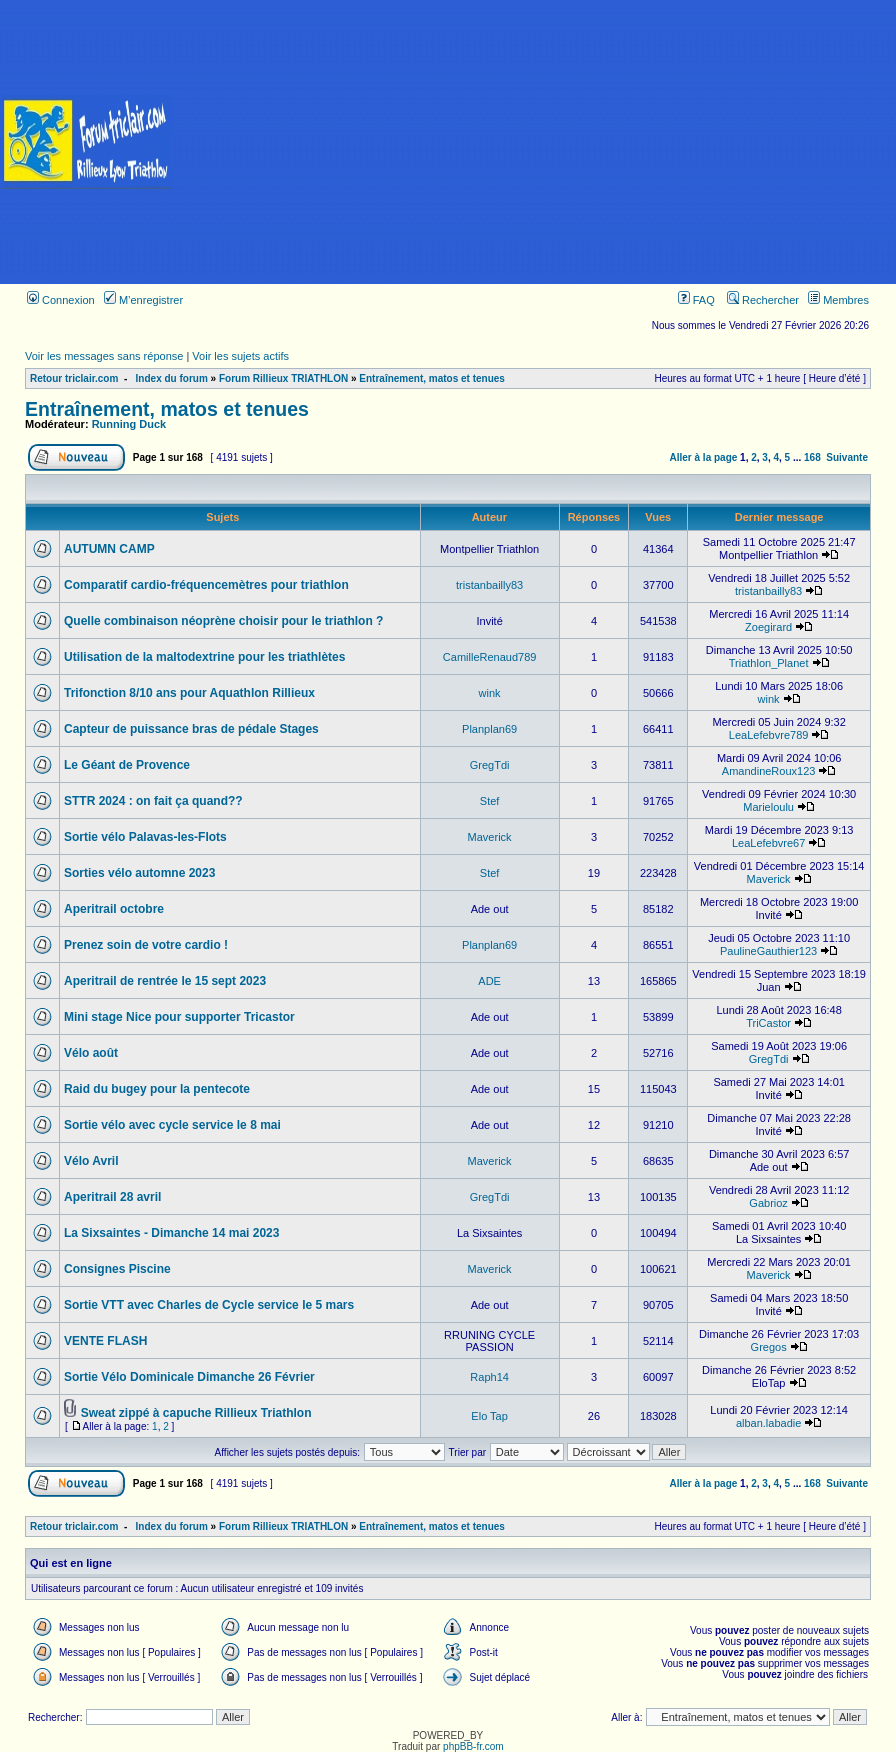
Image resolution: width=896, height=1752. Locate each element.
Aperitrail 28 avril (112, 1197)
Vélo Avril (91, 1161)
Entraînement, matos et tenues (432, 378)
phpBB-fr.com (473, 1746)
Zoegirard (768, 627)
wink (490, 693)
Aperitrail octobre (114, 909)
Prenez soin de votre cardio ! (146, 945)
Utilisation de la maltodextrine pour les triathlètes (204, 657)
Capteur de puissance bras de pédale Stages (191, 729)
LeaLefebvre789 (769, 735)
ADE (489, 981)
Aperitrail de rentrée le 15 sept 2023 (165, 981)
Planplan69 (489, 729)
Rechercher (763, 300)
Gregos (769, 1347)
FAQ (696, 300)
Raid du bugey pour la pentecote (157, 1089)
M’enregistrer (143, 300)
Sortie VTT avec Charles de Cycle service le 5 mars (209, 1305)
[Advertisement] (535, 142)
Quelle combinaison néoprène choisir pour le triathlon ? (223, 621)
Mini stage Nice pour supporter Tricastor (179, 1017)
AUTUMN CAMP (109, 549)
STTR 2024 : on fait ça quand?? (153, 801)
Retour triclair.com (74, 378)
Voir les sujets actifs (240, 356)
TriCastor (768, 1023)
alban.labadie (768, 1423)
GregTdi (490, 765)
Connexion (61, 300)
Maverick (490, 837)
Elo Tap (489, 1416)
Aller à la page (704, 457)
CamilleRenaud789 (490, 657)
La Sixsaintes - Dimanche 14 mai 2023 (171, 1233)
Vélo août (91, 1053)
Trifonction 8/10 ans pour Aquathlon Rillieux (189, 693)
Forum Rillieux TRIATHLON (283, 378)
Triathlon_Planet (769, 663)
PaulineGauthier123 (768, 951)
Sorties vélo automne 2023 (139, 873)
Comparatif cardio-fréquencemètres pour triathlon (206, 585)
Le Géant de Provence (127, 765)
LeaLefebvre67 (768, 843)
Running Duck (129, 424)
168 (812, 457)
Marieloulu (768, 807)
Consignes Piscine (117, 1269)
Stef (490, 801)
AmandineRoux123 (769, 771)
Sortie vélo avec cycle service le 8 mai (172, 1125)
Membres (838, 300)
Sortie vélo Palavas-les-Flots (145, 837)
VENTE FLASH (105, 1341)
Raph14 (489, 1377)
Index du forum (172, 378)
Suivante (847, 457)
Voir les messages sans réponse (104, 356)
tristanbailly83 (489, 585)
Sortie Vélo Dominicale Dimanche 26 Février (189, 1377)
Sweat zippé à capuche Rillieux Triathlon (196, 1413)
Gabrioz (768, 1203)
